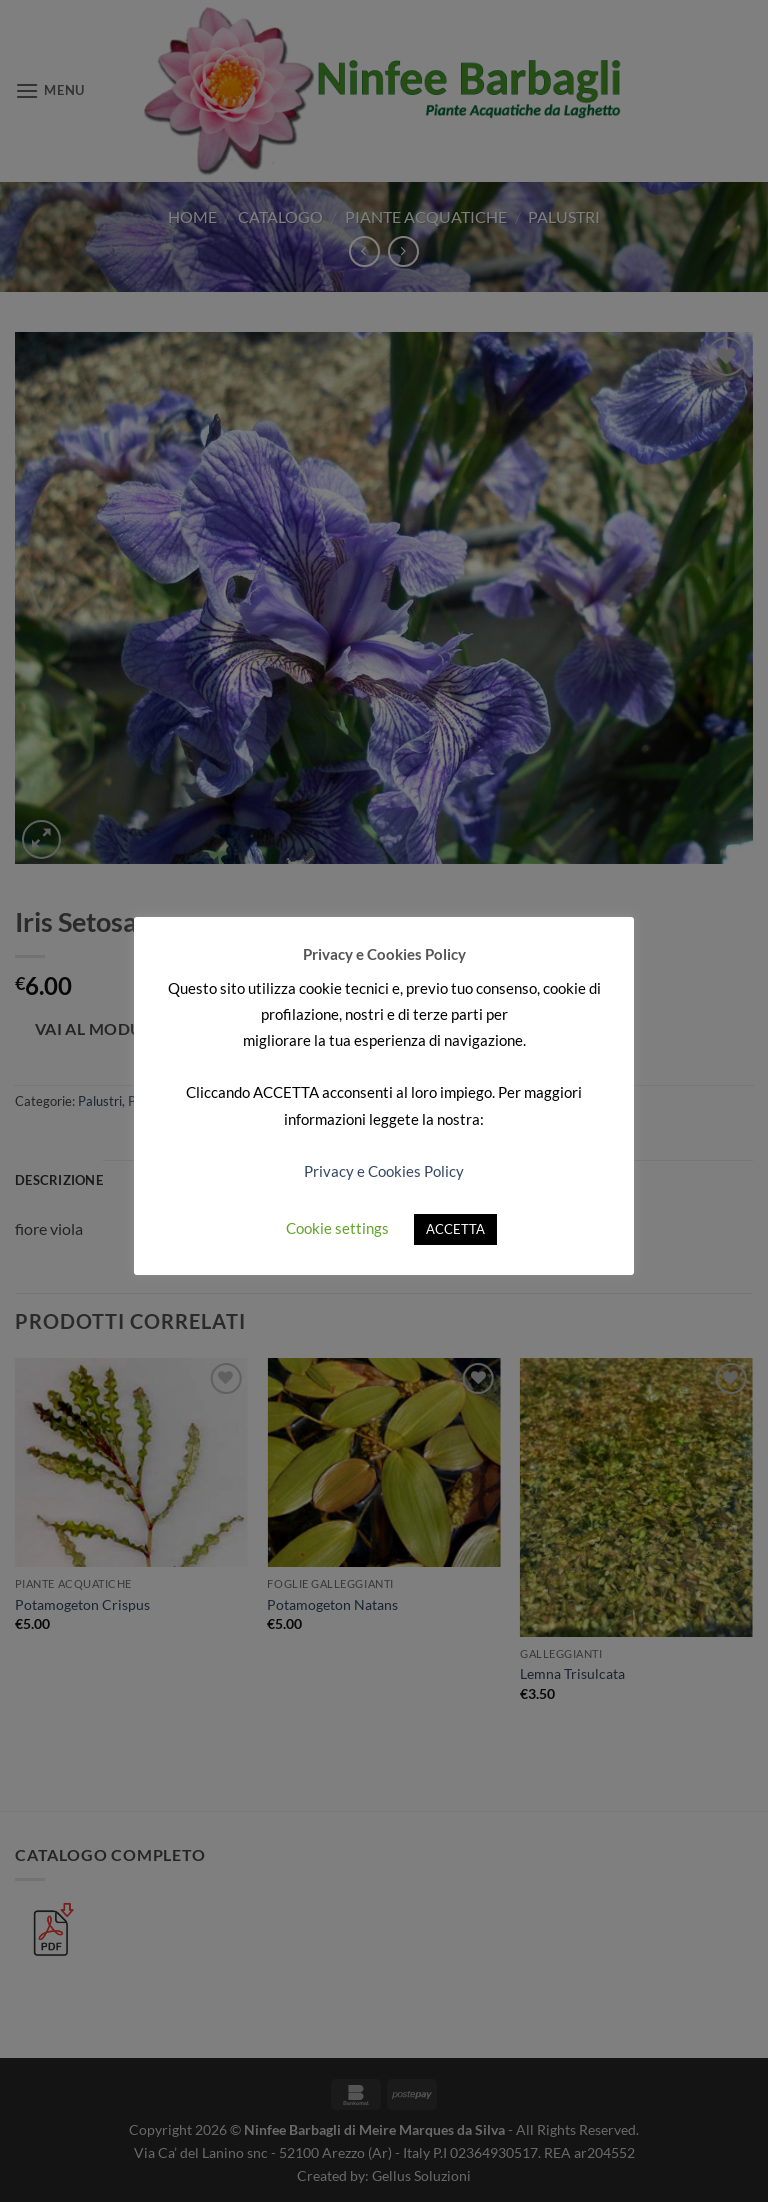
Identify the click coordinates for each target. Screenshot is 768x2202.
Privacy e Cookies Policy (384, 1171)
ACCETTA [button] (455, 1229)
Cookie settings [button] (337, 1228)
